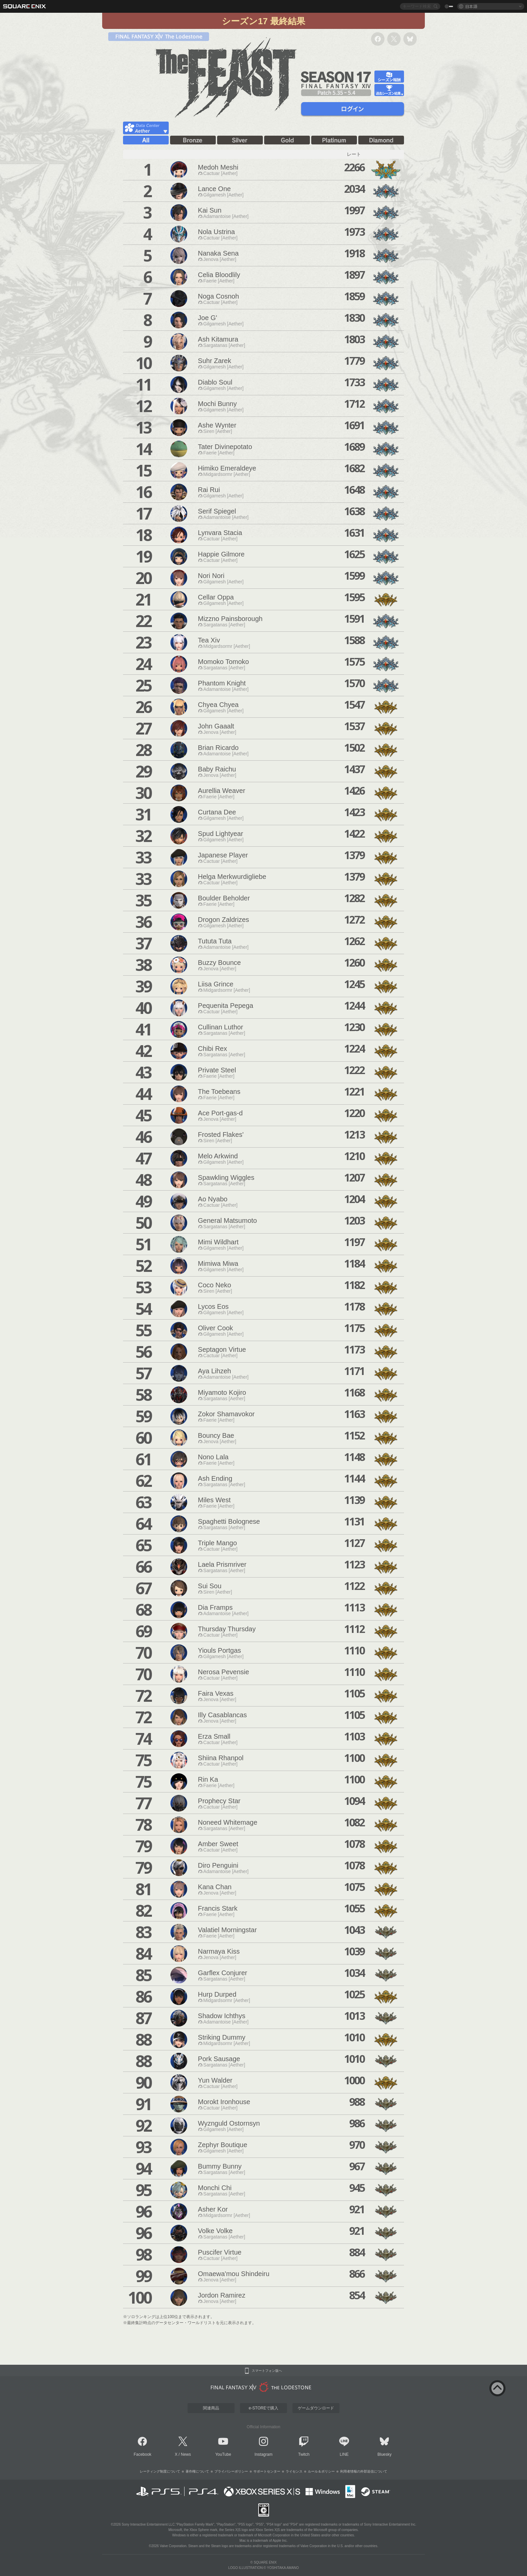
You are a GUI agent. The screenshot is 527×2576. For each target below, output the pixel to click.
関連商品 (211, 2408)
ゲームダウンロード (316, 2408)
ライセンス (294, 2471)
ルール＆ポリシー (321, 2471)
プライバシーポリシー (231, 2471)
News (186, 2454)
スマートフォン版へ (267, 2370)
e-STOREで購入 (263, 2408)
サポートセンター (266, 2471)
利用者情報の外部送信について (363, 2471)
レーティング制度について (160, 2471)
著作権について (197, 2471)
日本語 (471, 6)
